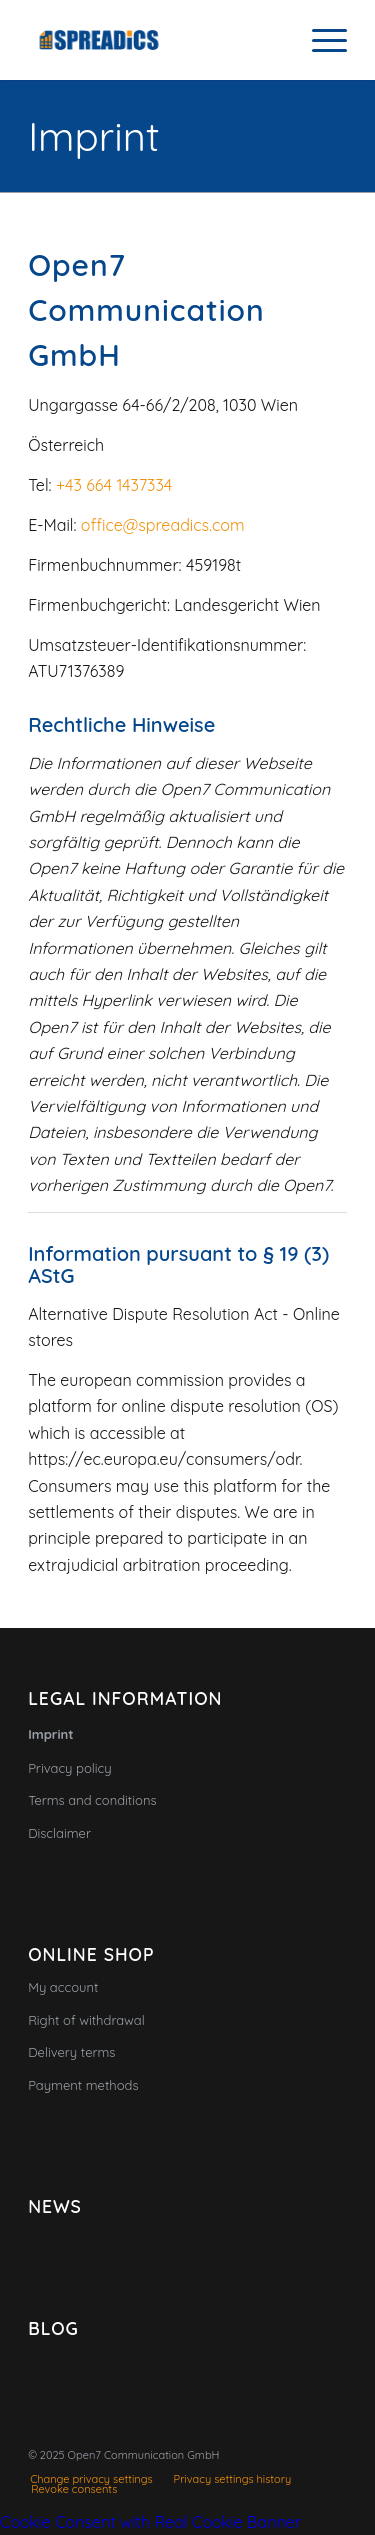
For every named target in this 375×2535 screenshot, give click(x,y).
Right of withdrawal (86, 2020)
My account (63, 1987)
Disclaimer (59, 1833)
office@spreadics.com (163, 525)
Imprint (93, 136)
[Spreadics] (155, 40)
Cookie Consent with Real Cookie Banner (150, 2522)
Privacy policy (70, 1768)
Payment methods (83, 2085)
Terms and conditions (92, 1800)
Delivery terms (71, 2052)
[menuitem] (319, 40)
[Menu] (319, 40)
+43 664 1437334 (114, 485)
